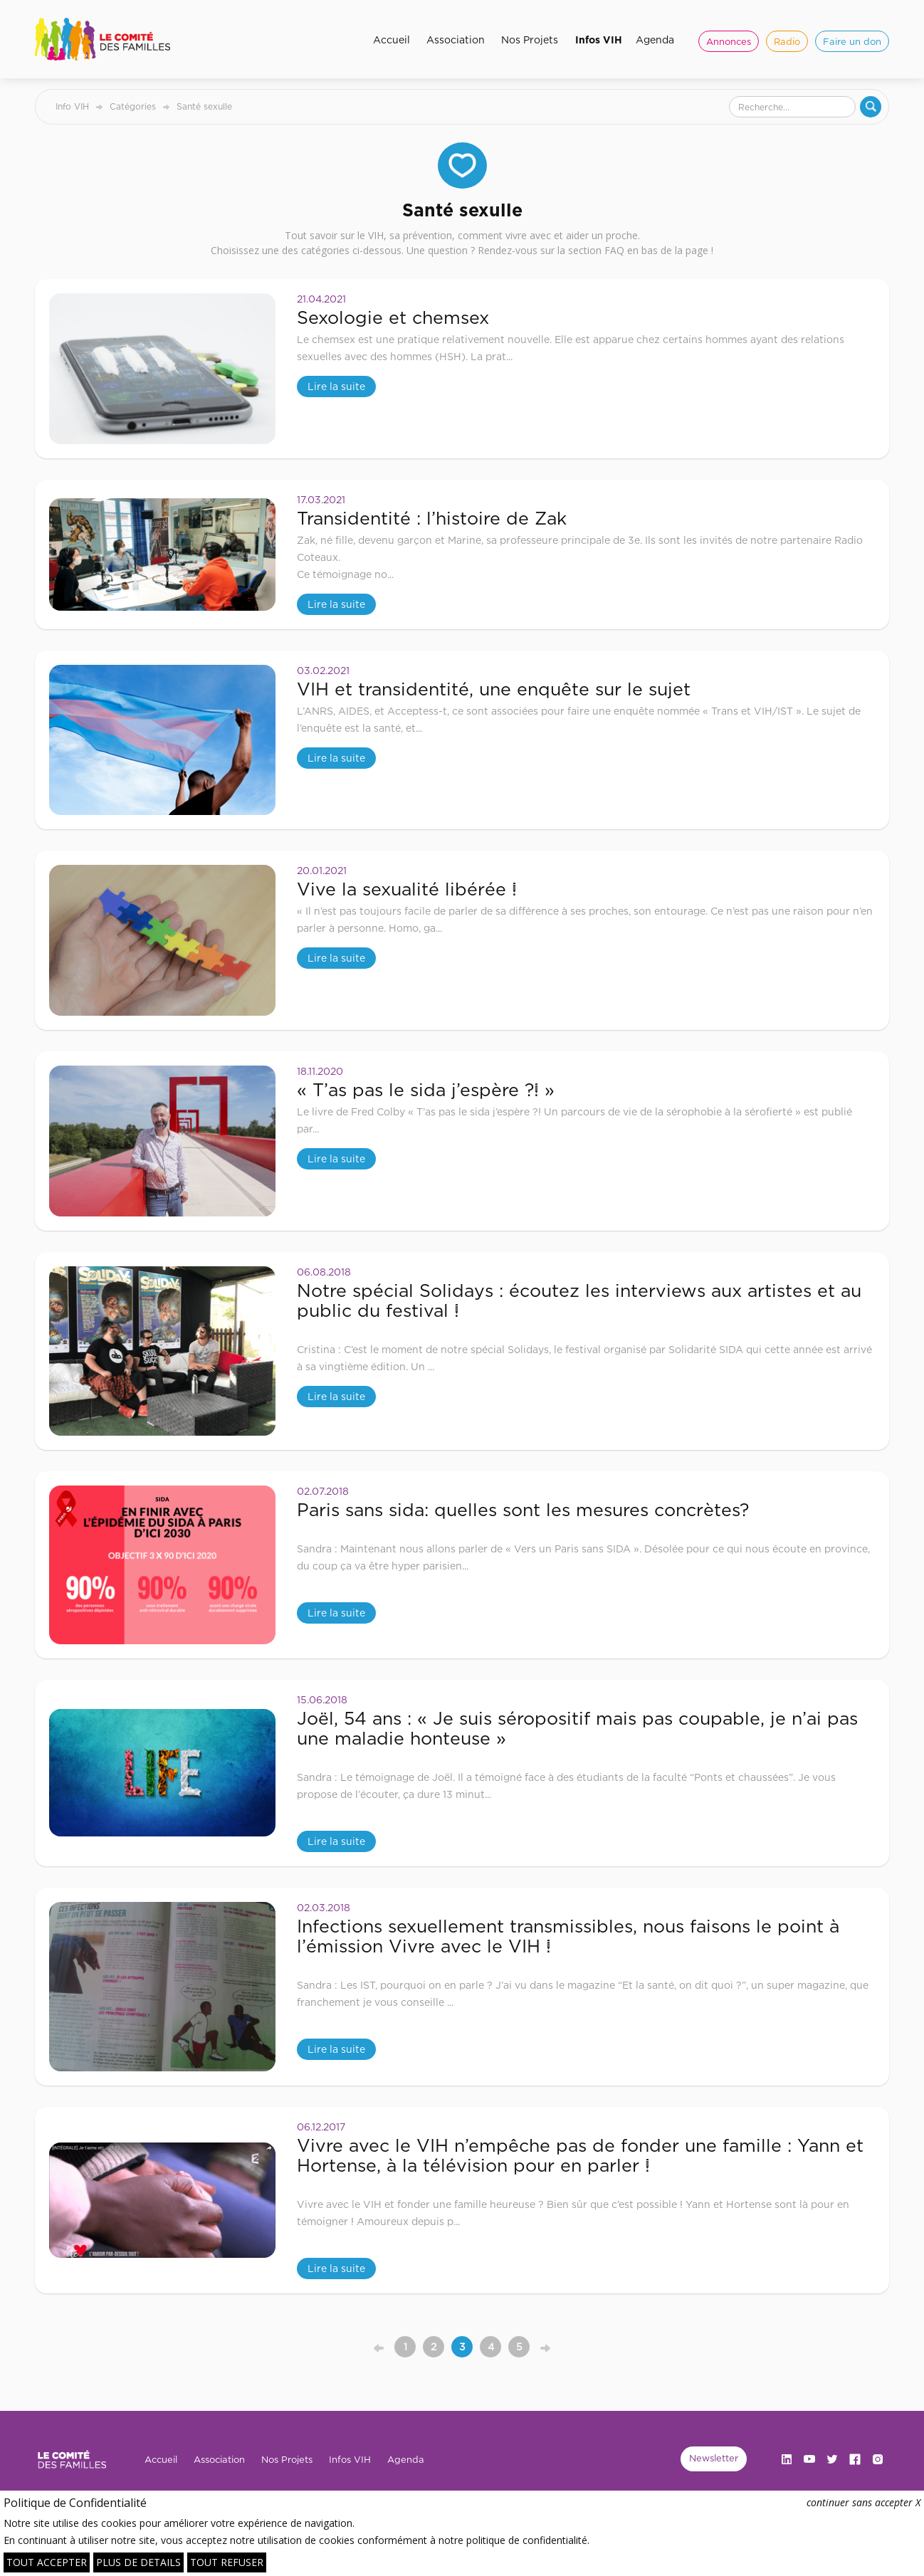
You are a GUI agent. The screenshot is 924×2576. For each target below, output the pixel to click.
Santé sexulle (204, 106)
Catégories (133, 106)
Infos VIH (598, 39)
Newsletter (713, 2458)
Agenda (655, 39)
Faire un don (852, 41)
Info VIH (72, 106)
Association (455, 39)
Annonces (728, 41)
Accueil (391, 39)
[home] (108, 39)
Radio (787, 41)
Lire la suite (336, 386)
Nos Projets (529, 39)
